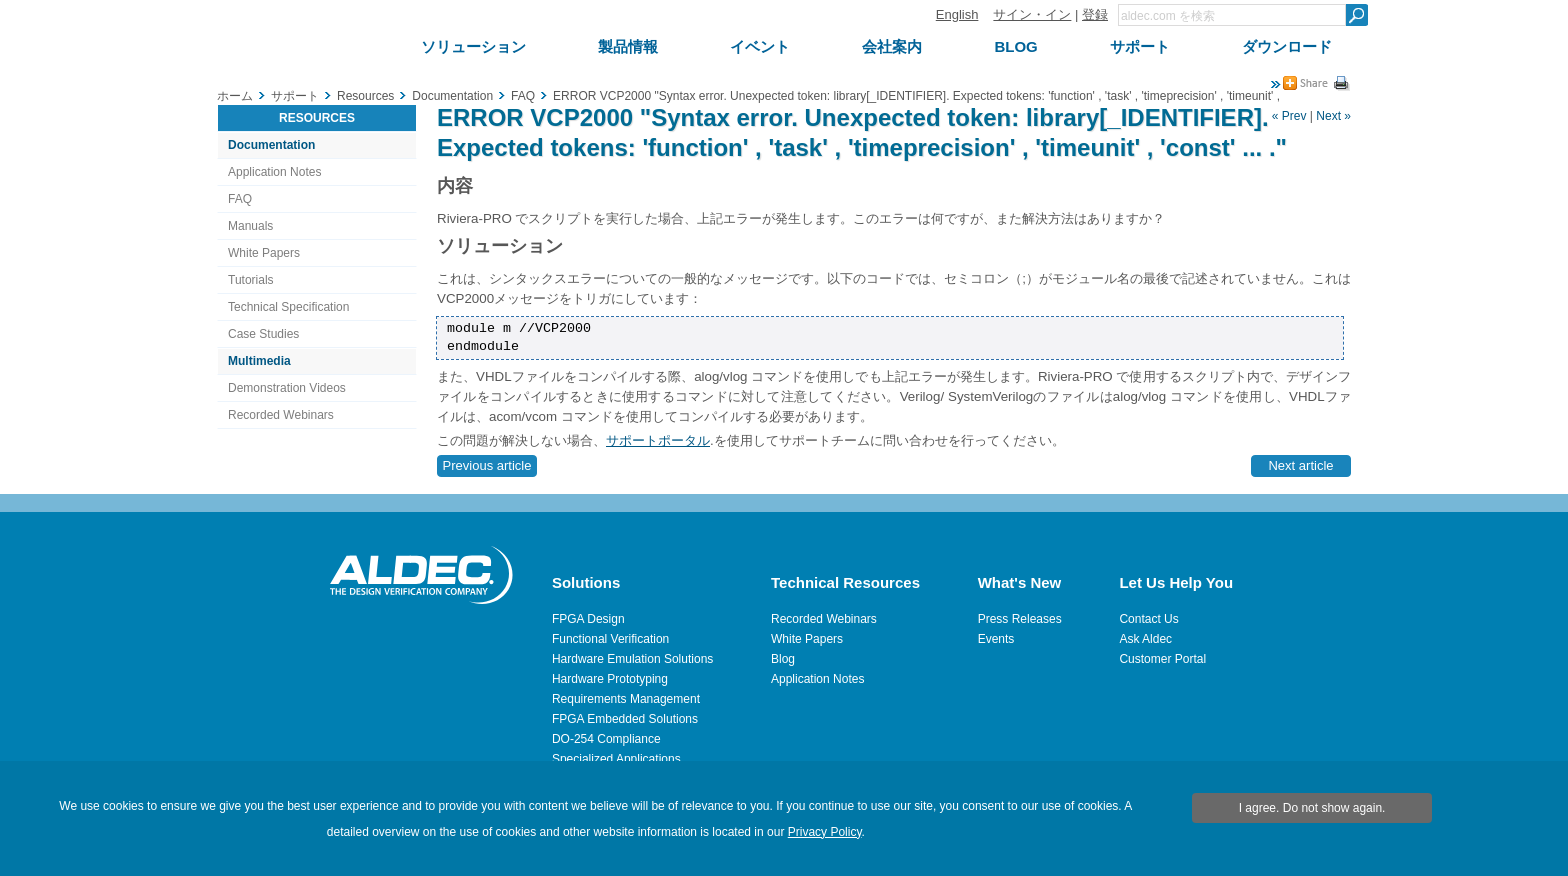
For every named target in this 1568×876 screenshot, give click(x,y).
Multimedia (259, 361)
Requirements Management (626, 699)
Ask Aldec (1145, 639)
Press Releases (1020, 619)
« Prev (1289, 116)
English (957, 14)
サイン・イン (1032, 14)
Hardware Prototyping (610, 679)
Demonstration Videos (287, 388)
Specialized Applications (616, 759)
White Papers (264, 253)
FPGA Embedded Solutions (625, 719)
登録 (1095, 14)
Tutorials (251, 280)
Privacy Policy (825, 832)
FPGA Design (588, 619)
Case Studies (263, 334)
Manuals (250, 226)
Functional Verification (610, 639)
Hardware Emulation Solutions (632, 659)
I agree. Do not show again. (1312, 808)
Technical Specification (288, 307)
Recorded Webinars (281, 415)
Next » (1333, 116)
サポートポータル (658, 440)
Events (996, 639)
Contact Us (1148, 619)
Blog (783, 659)
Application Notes (274, 172)
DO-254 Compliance (606, 739)
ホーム (235, 96)
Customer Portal (1162, 659)
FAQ (240, 199)
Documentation (271, 145)
